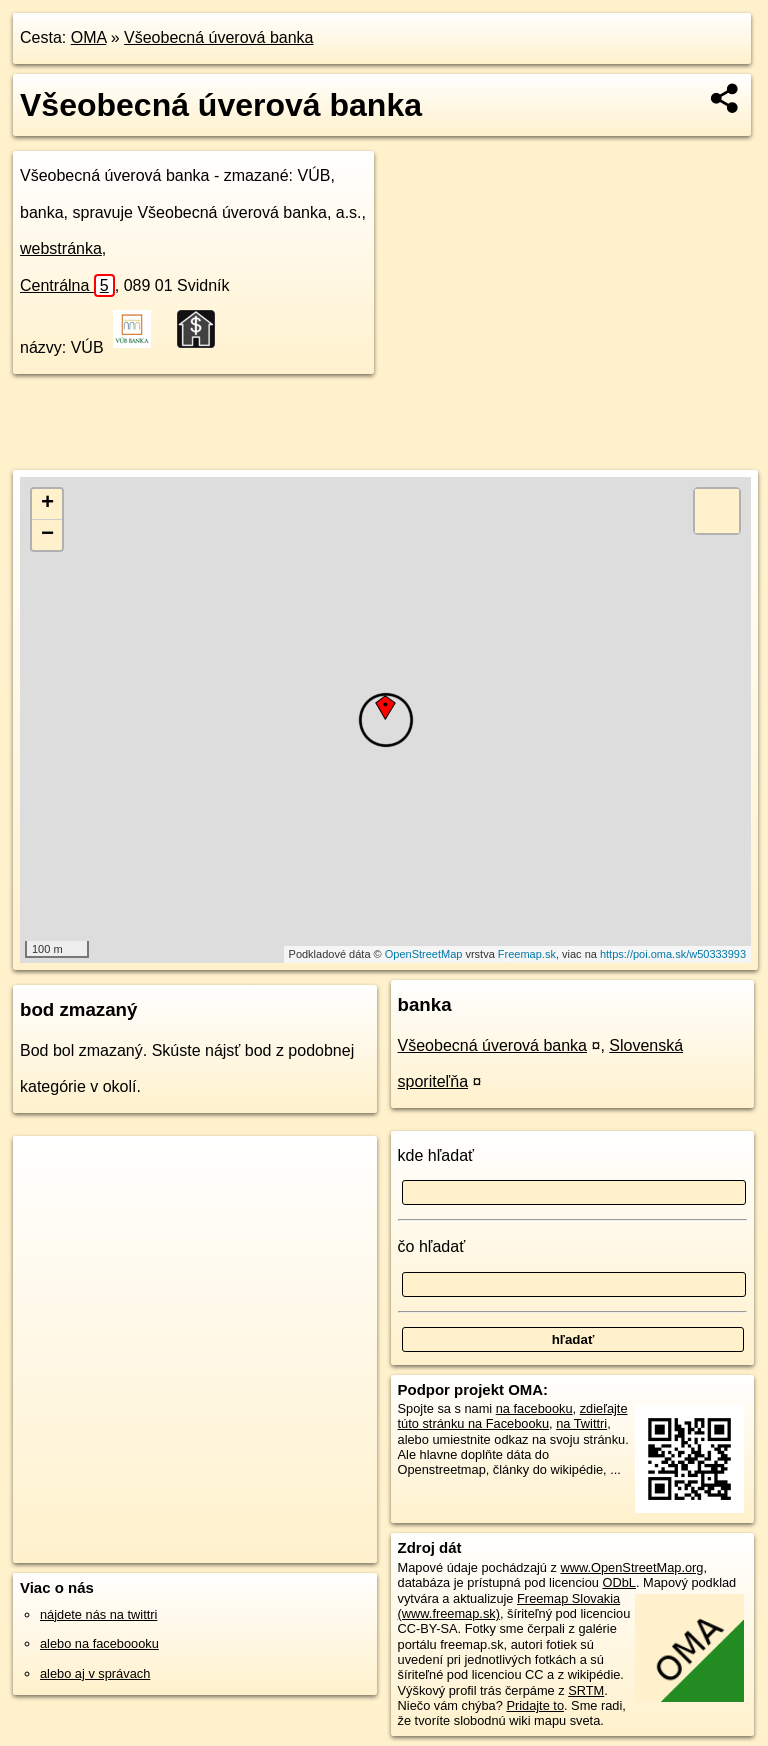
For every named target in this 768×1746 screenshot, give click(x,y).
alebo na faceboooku (99, 1643)
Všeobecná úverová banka (218, 37)
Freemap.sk (527, 954)
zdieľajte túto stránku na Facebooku (513, 1416)
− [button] (47, 535)
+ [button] (47, 504)
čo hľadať (432, 1246)
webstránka (61, 248)
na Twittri (581, 1423)
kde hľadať (436, 1155)
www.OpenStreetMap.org (631, 1567)
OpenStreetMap (424, 954)
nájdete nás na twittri (98, 1614)
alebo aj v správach (95, 1673)
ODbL (618, 1582)
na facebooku (534, 1408)
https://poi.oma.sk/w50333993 (673, 954)
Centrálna (67, 285)
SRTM (586, 1690)
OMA (89, 37)
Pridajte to (535, 1705)
